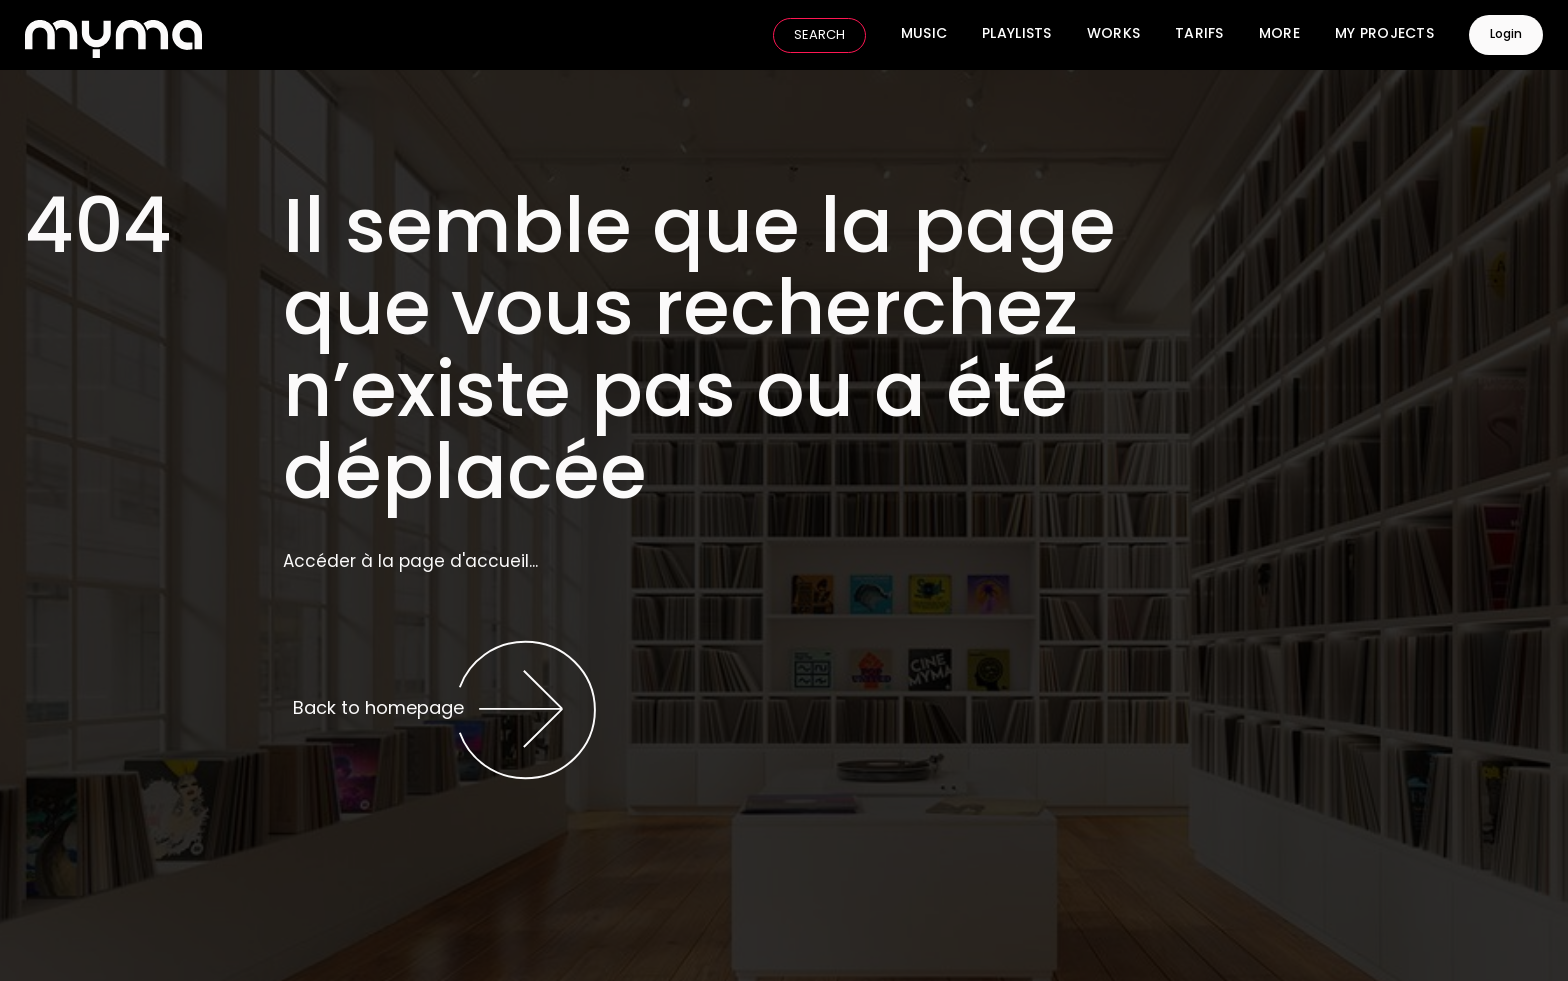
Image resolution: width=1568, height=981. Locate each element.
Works (1113, 35)
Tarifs (1199, 35)
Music (924, 35)
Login (1506, 35)
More (1279, 35)
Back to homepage (445, 710)
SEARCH (819, 35)
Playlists (1017, 35)
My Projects (1384, 35)
